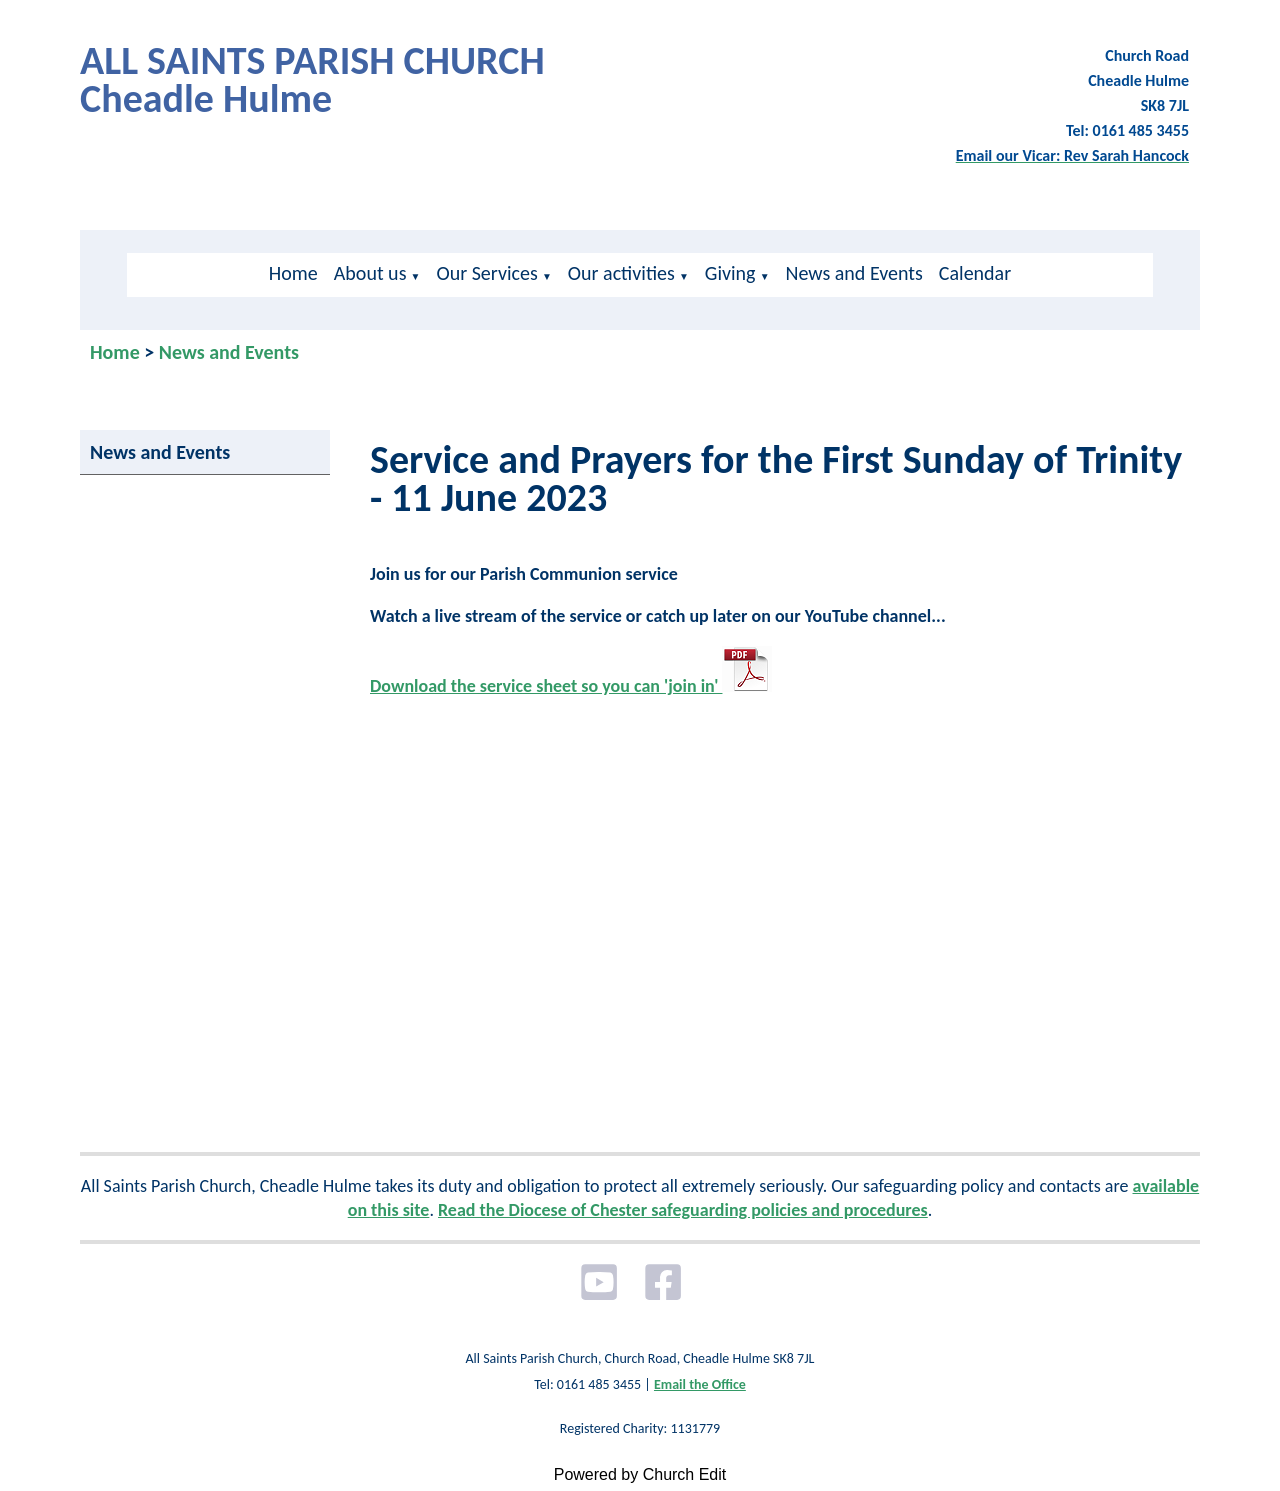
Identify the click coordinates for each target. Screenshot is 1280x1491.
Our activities (621, 273)
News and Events (854, 273)
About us (370, 273)
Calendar (975, 273)
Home (293, 273)
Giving (730, 273)
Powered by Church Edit (640, 1474)
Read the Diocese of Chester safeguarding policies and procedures (683, 1210)
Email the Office (700, 1384)
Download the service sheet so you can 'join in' (571, 686)
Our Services (486, 273)
